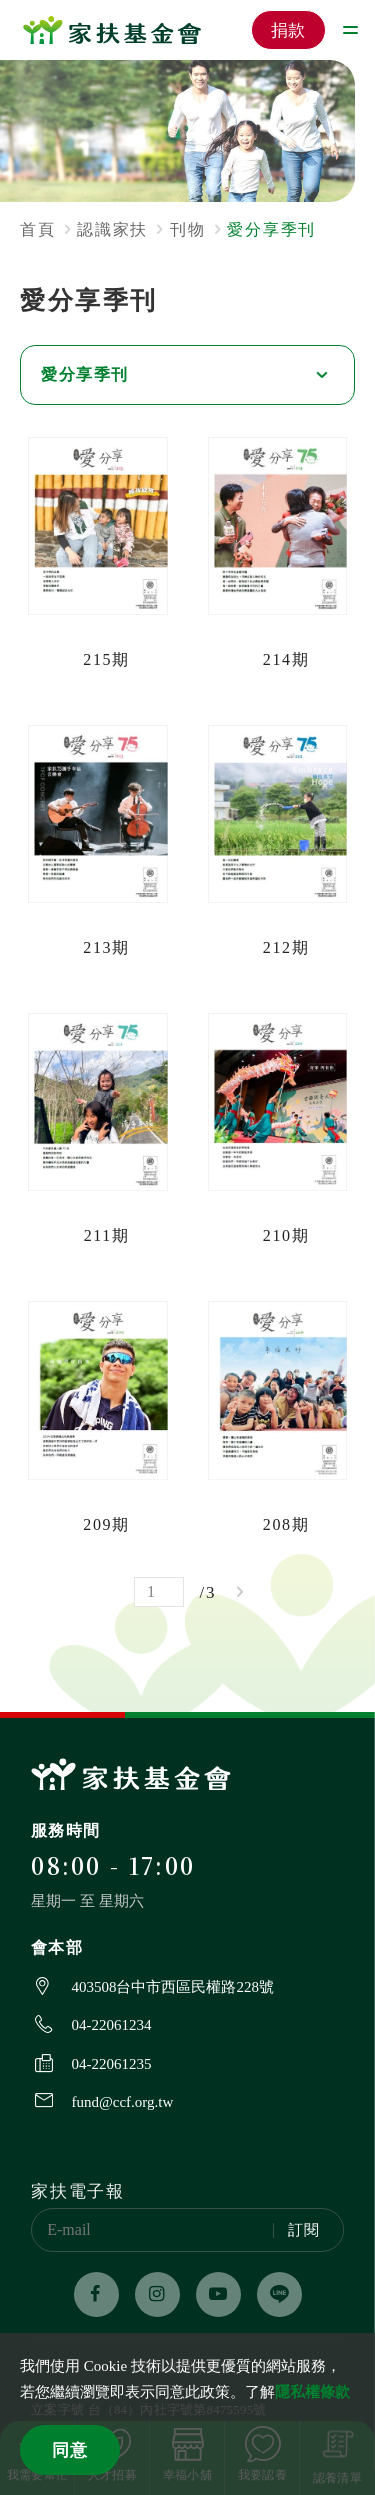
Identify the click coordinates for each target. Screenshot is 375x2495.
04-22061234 (111, 2025)
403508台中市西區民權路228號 (172, 1987)
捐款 (289, 30)
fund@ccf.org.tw (122, 2102)
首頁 (37, 229)
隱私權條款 (312, 2392)
